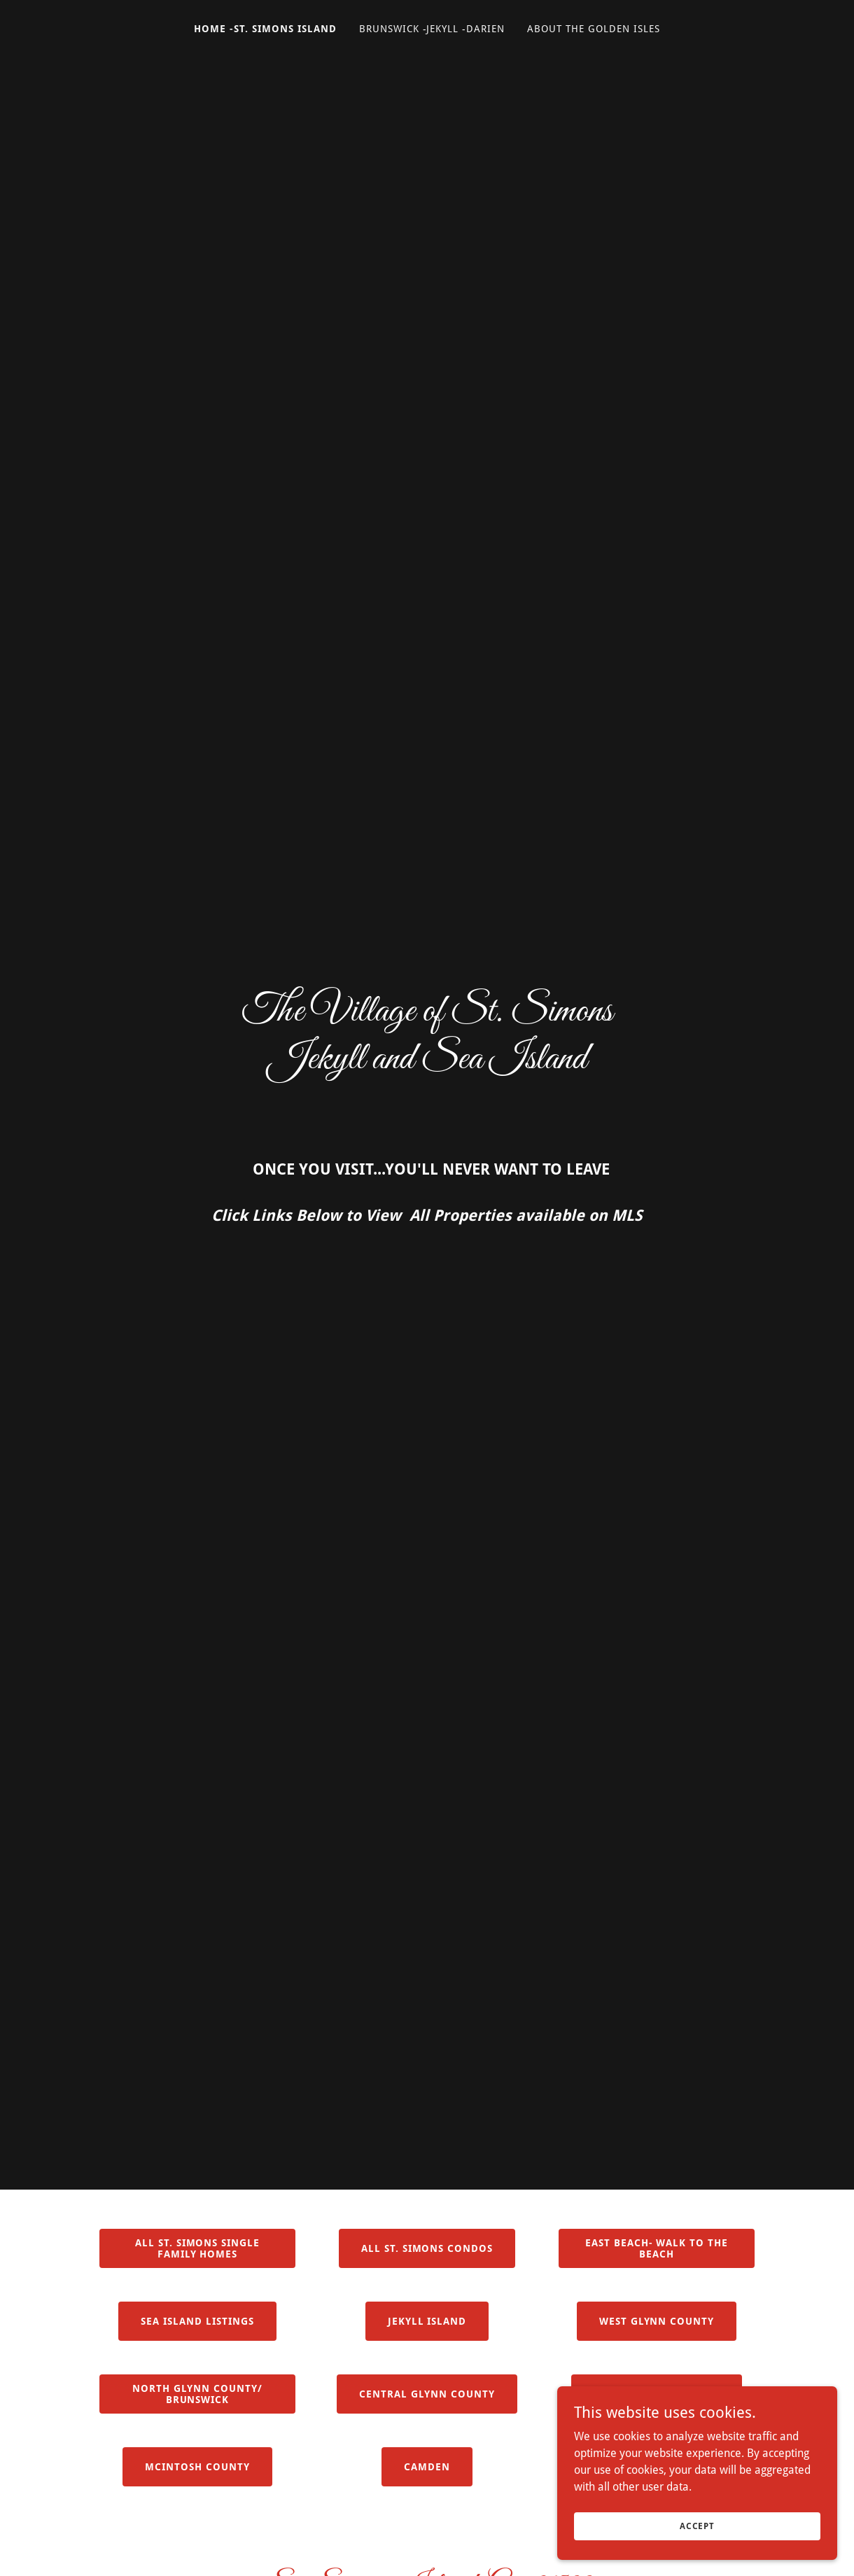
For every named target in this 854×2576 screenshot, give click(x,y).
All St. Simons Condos (427, 2248)
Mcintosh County (197, 2466)
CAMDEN (427, 2466)
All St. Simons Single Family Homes (197, 2248)
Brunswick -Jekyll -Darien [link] (432, 28)
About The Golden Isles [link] (593, 28)
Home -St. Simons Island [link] (265, 28)
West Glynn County (657, 2321)
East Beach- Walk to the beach (657, 2248)
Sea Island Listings (197, 2321)
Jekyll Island (427, 2321)
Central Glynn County (427, 2394)
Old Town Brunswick (657, 2394)
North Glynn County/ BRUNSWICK (197, 2394)
